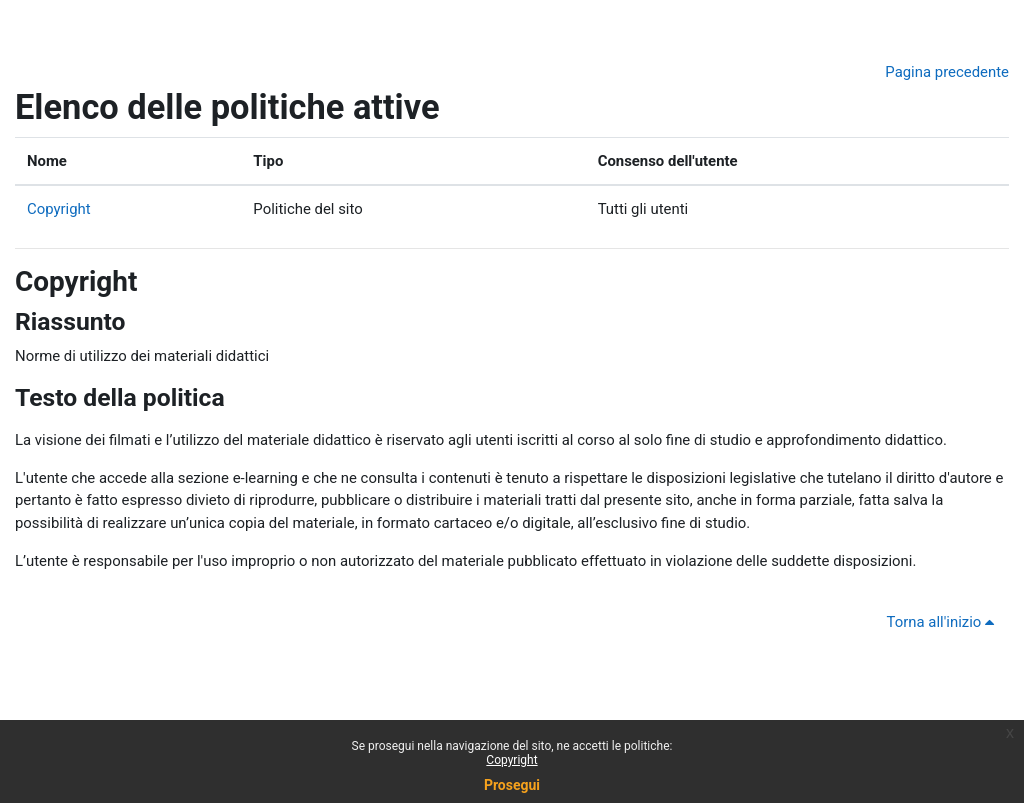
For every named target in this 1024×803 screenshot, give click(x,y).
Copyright (59, 209)
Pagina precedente (947, 72)
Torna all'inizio (944, 622)
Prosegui (512, 785)
